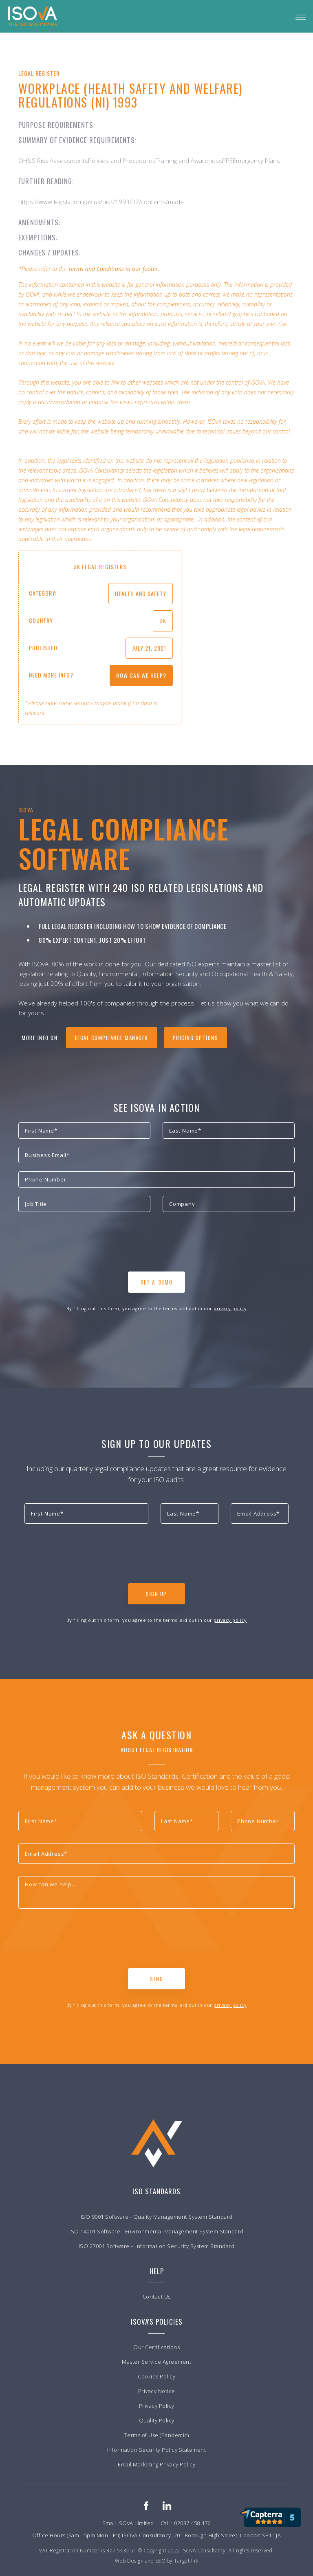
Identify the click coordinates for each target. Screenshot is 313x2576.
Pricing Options (195, 1038)
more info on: (41, 1038)
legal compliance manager (111, 1038)
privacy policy (230, 1308)
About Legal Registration (157, 1749)
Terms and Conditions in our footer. (114, 269)
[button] (300, 16)
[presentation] (80, 1244)
